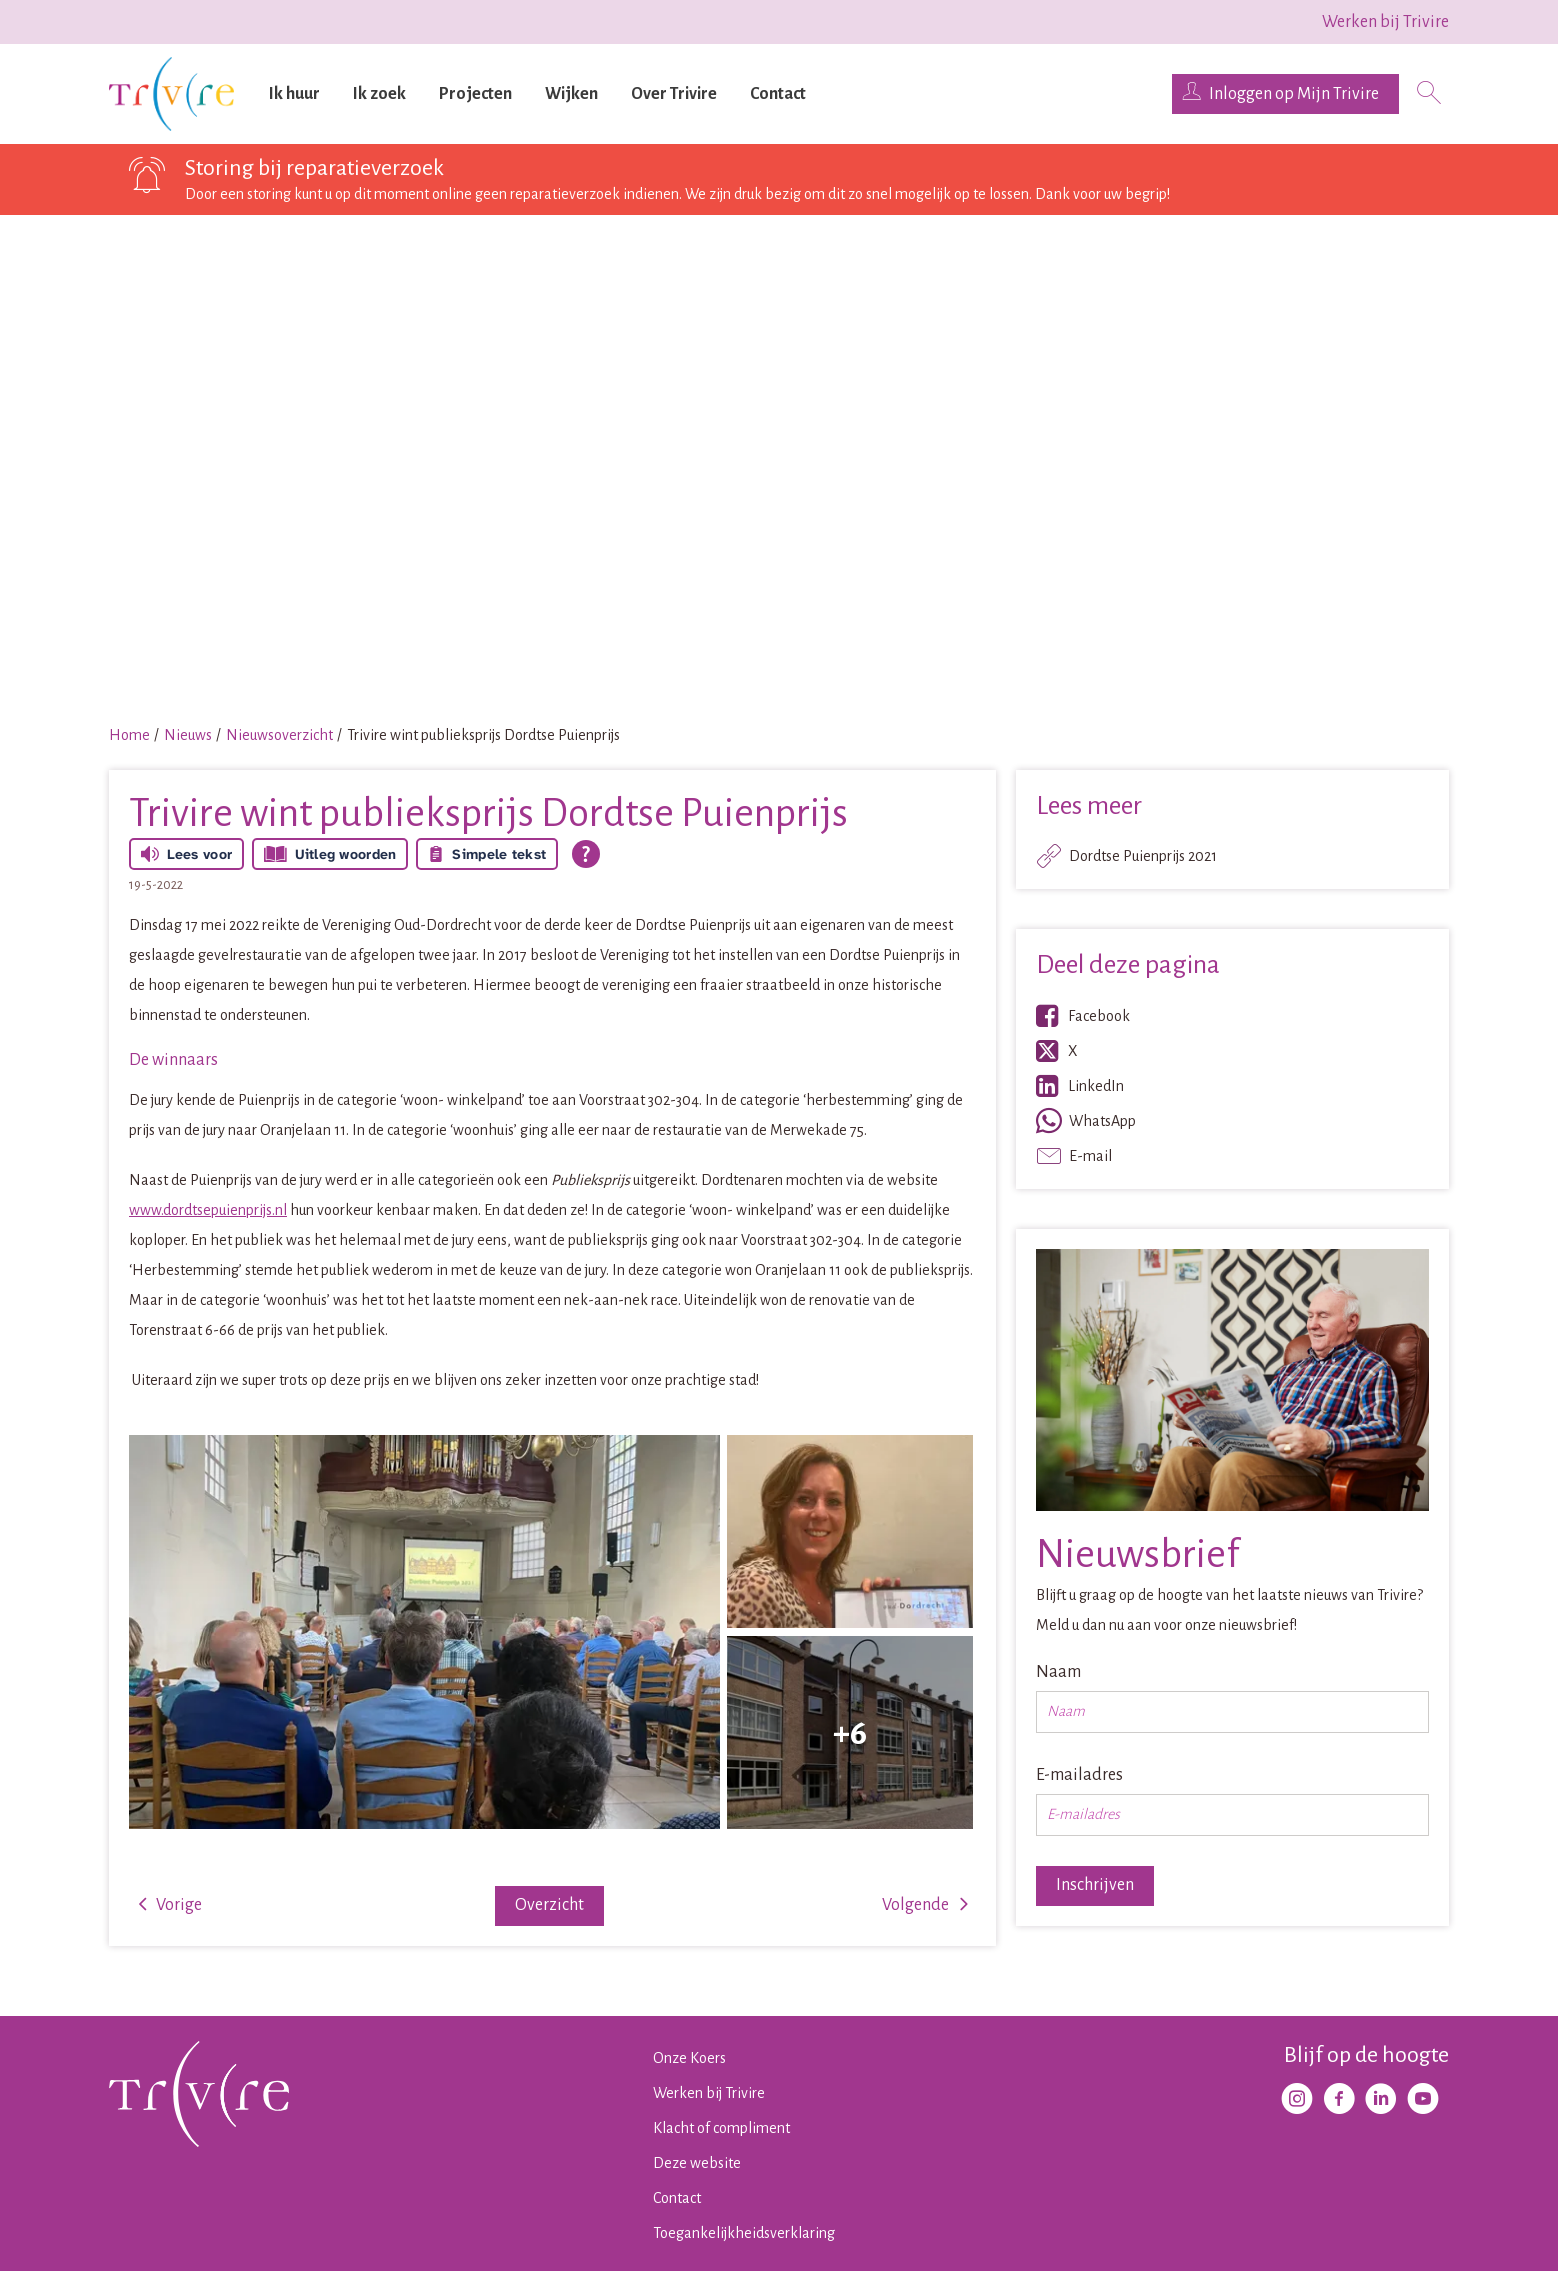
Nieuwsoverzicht (279, 735)
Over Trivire (674, 94)
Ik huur (294, 94)
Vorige (179, 1905)
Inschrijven (1095, 1885)
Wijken (571, 94)
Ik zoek (379, 94)
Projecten (475, 94)
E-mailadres (1079, 1775)
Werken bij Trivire (1385, 22)
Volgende (915, 1905)
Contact (778, 94)
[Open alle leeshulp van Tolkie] (586, 854)
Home (129, 735)
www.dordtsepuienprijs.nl (208, 1210)
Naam (1058, 1672)
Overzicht (549, 1905)
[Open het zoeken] (1429, 94)
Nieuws (188, 735)
